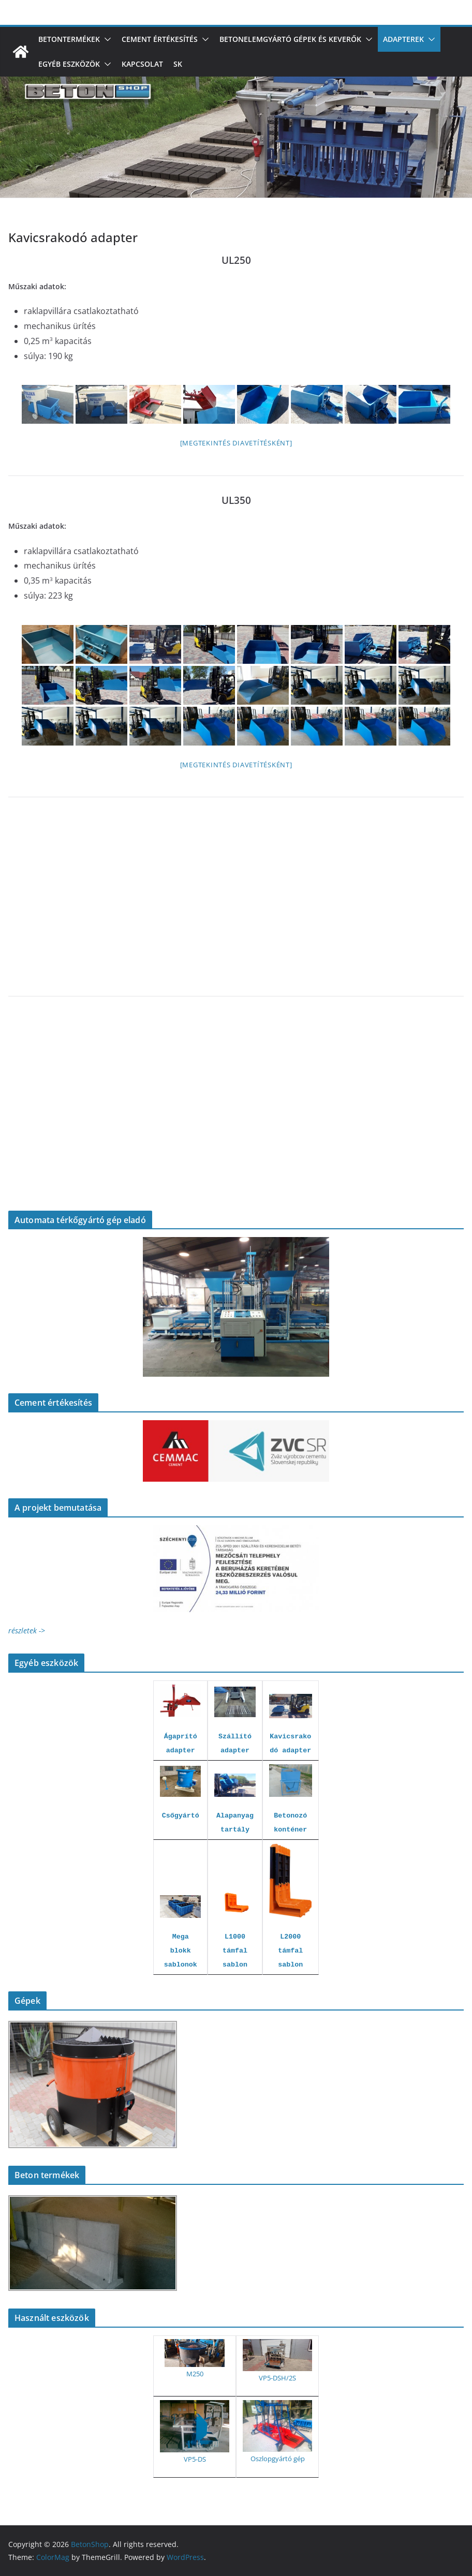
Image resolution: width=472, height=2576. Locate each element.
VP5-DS (195, 2459)
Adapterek (403, 39)
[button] (105, 39)
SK (177, 64)
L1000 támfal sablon (235, 1951)
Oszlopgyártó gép (277, 2458)
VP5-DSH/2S (277, 2378)
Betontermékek (69, 39)
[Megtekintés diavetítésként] (236, 443)
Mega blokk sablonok (180, 1951)
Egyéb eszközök (69, 64)
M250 (194, 2373)
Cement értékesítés (160, 39)
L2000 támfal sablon (290, 1951)
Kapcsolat (142, 64)
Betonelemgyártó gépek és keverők (290, 39)
